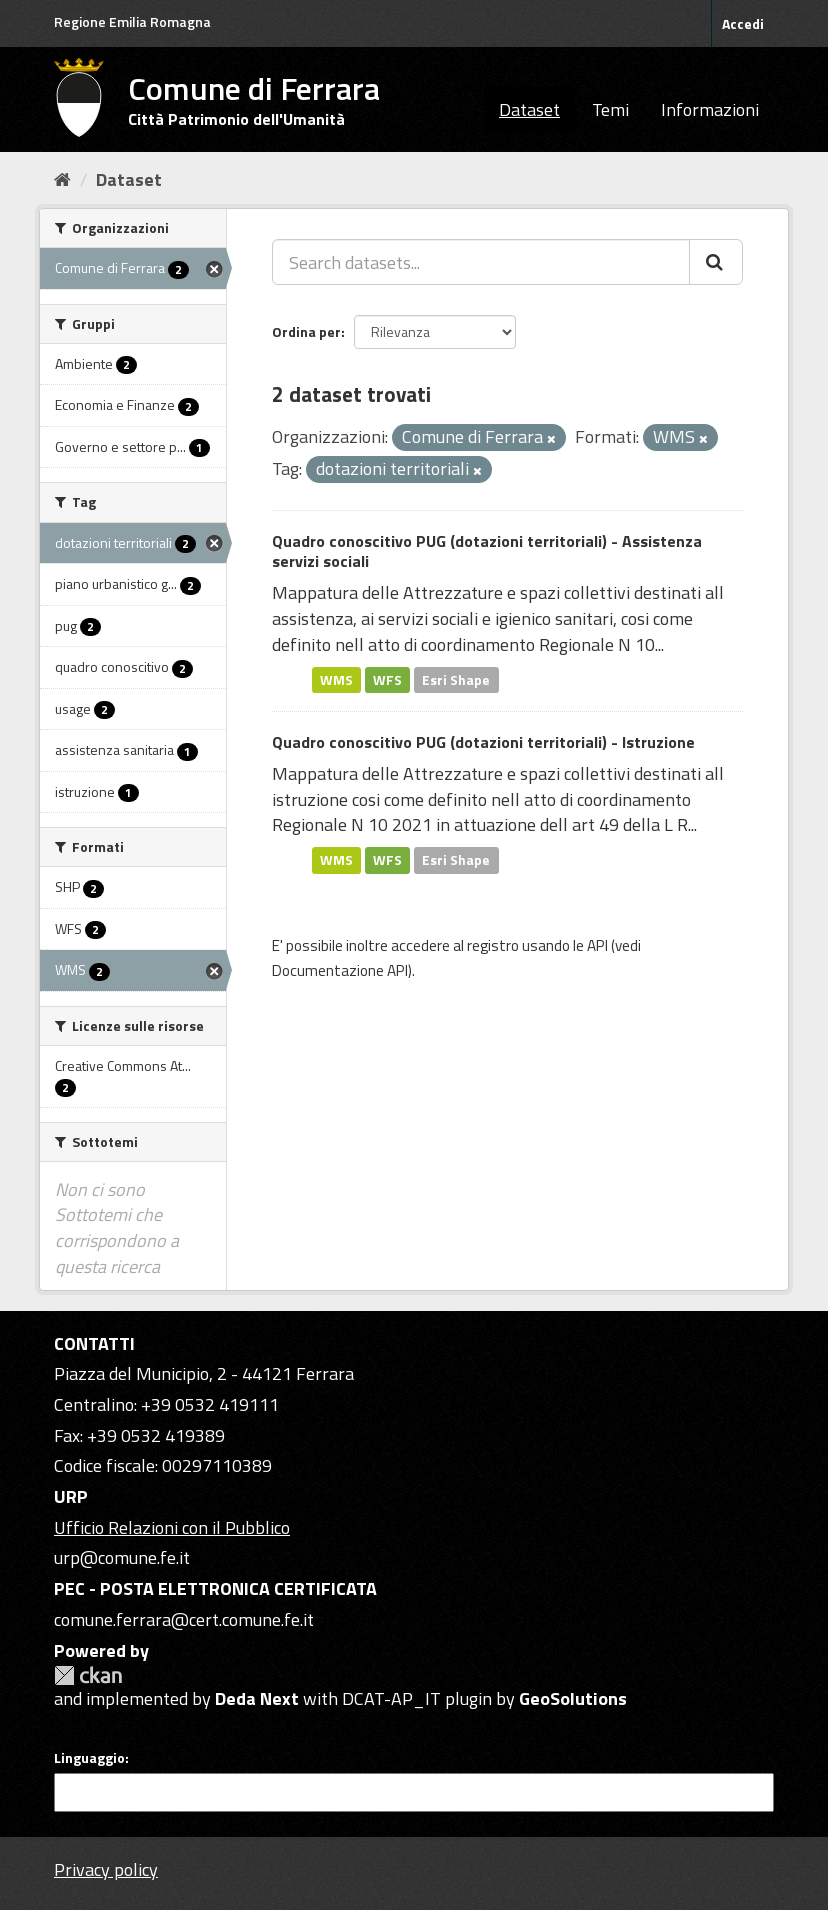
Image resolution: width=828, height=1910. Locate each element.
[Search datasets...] (481, 262)
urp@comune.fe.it (122, 1557)
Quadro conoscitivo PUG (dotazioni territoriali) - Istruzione (483, 742)
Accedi (743, 23)
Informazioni (710, 109)
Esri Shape (456, 679)
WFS (387, 679)
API (597, 945)
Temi (610, 109)
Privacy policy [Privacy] (106, 1869)
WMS (336, 679)
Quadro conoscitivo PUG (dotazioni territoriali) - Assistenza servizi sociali (487, 551)
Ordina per (306, 331)
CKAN (88, 1675)
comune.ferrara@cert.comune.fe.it (184, 1619)
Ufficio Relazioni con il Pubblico (172, 1527)
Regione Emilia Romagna (132, 21)
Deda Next (257, 1698)
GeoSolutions (573, 1698)
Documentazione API (340, 970)
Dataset (529, 109)
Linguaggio (89, 1758)
